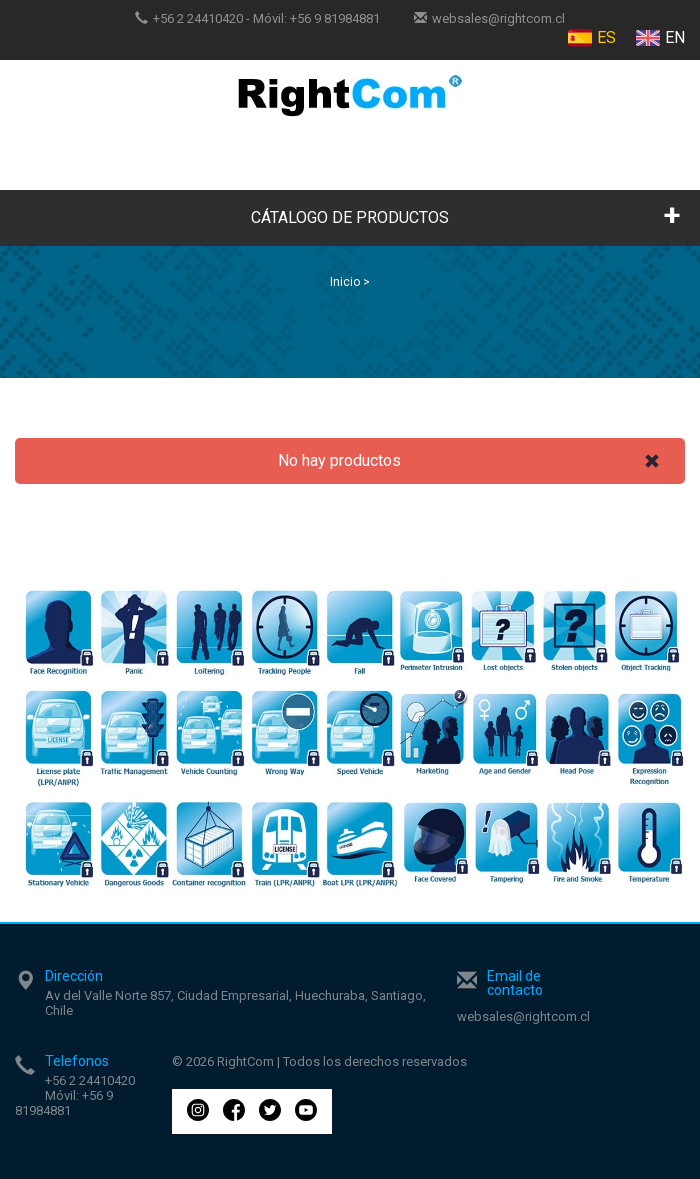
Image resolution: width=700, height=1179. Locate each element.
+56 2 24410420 (198, 18)
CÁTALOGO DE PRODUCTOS (350, 217)
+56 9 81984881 (335, 18)
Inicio (345, 282)
